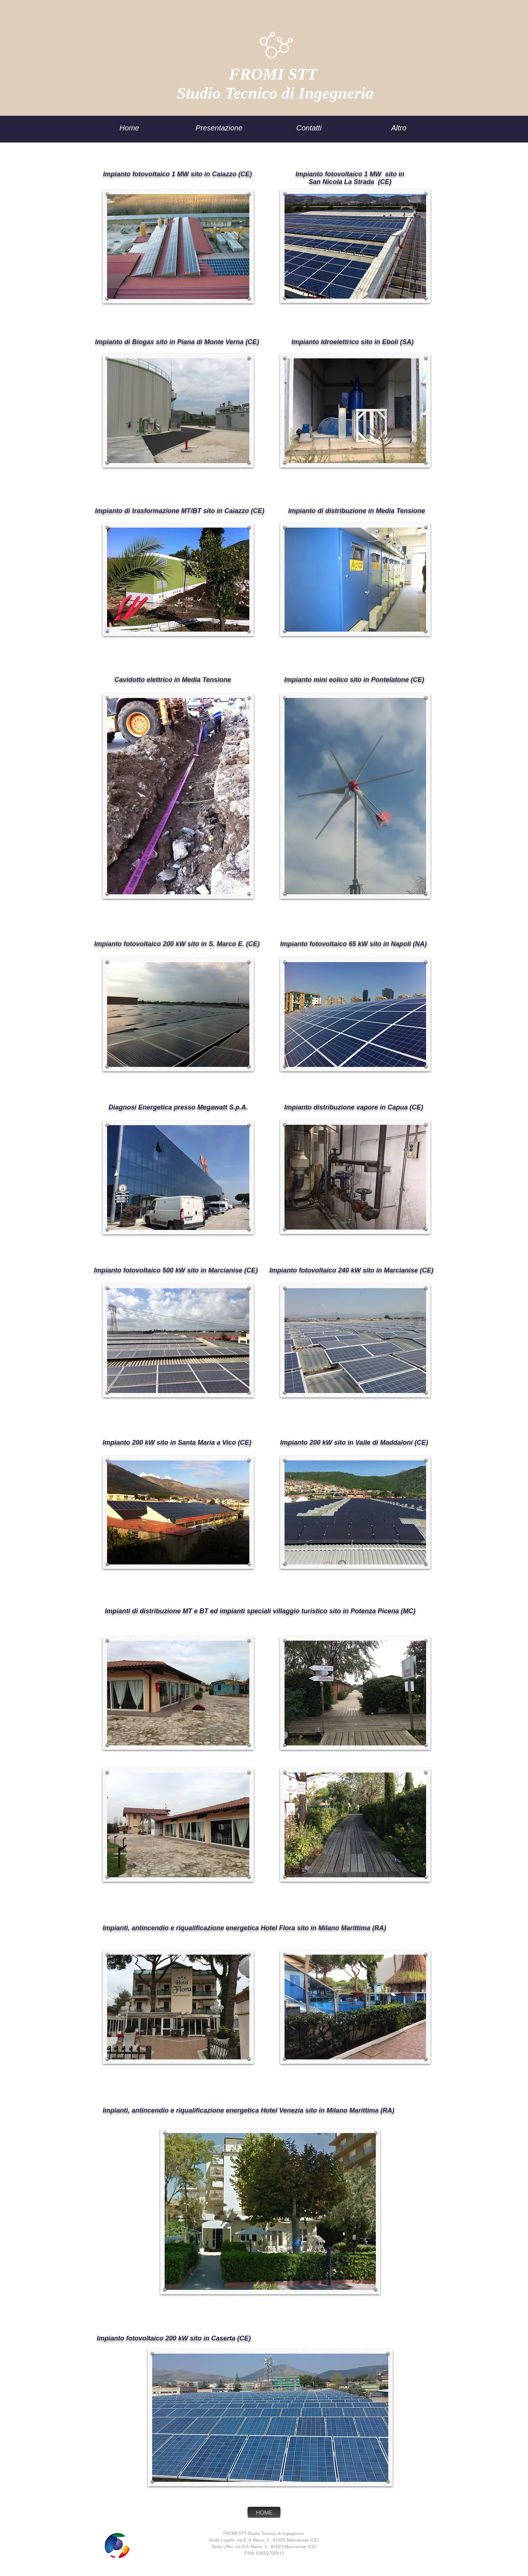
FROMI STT (275, 74)
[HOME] (263, 2512)
